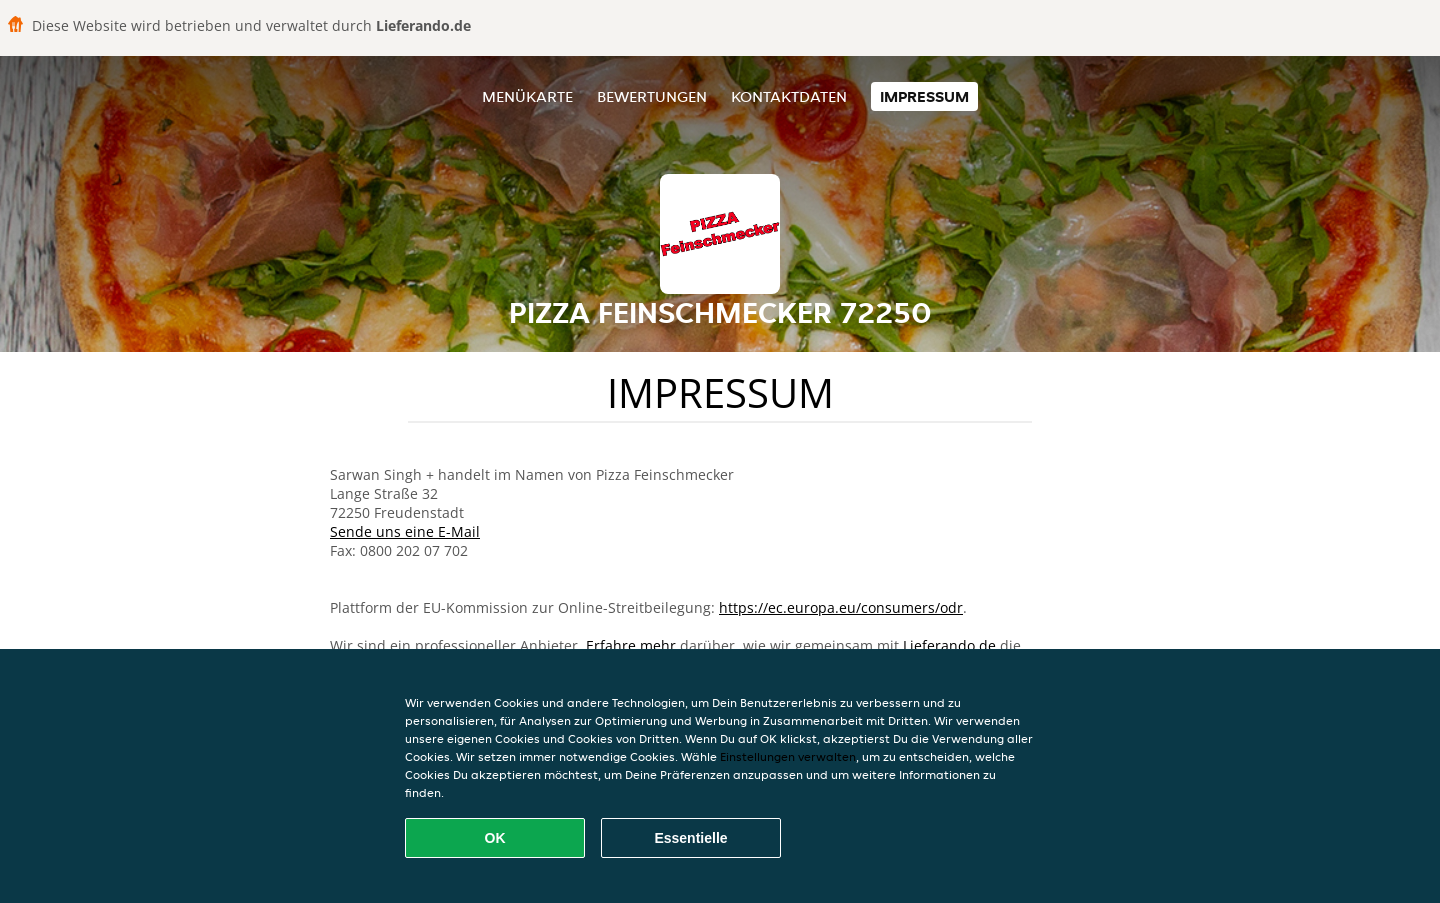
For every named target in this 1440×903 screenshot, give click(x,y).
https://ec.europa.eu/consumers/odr (841, 607)
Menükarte (527, 96)
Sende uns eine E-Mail (405, 531)
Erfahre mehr (631, 645)
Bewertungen (652, 96)
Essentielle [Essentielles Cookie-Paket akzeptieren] (690, 838)
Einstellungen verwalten (788, 756)
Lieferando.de (949, 645)
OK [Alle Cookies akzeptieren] (495, 838)
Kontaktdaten (789, 96)
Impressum (924, 96)
